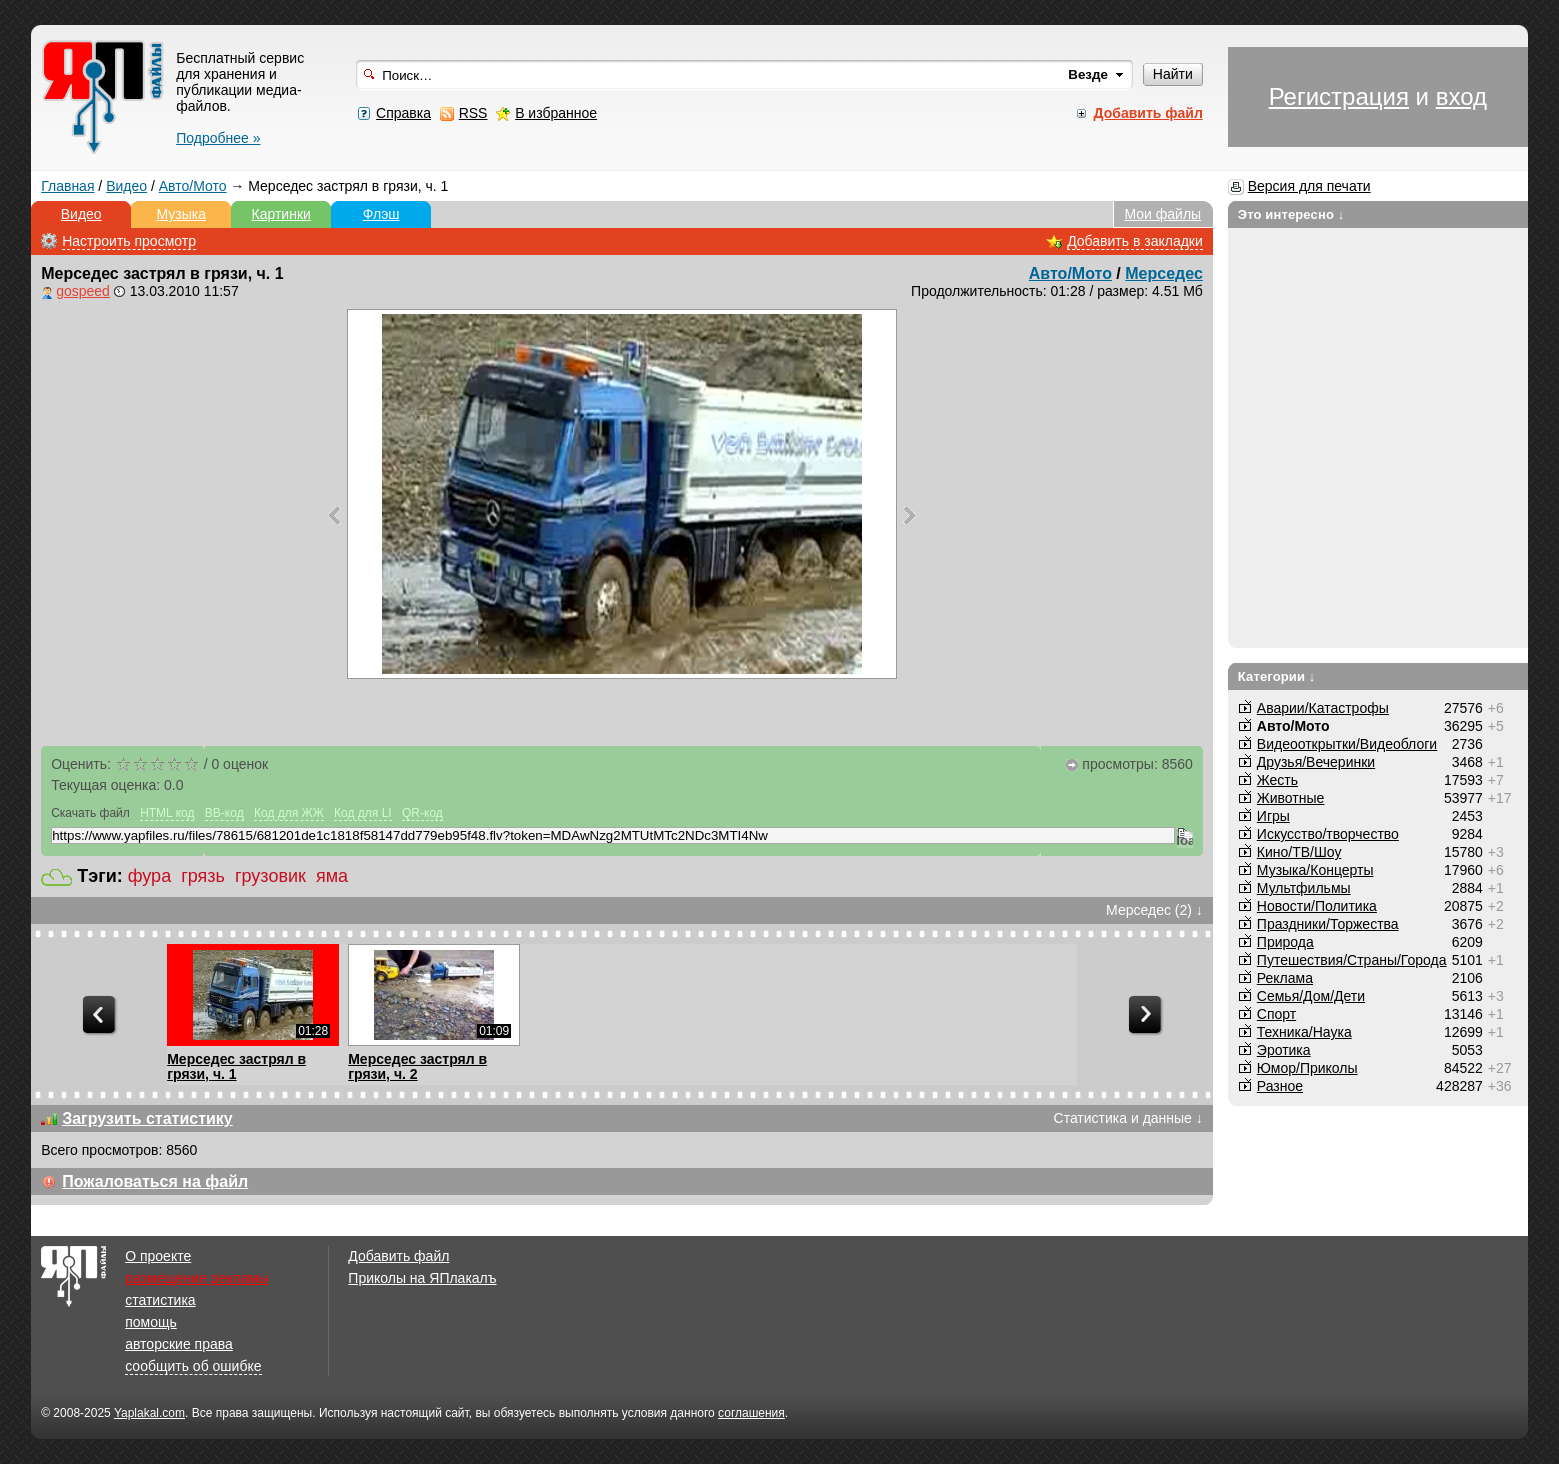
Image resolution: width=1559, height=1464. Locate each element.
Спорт (1276, 1014)
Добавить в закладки (1135, 241)
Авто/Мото (193, 186)
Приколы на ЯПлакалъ (422, 1278)
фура (149, 876)
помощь (151, 1322)
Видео (126, 186)
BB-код (224, 813)
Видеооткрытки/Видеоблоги (1347, 744)
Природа (1285, 942)
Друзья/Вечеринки (1316, 762)
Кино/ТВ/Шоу (1299, 852)
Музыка (181, 214)
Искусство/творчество (1328, 834)
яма (332, 876)
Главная (67, 186)
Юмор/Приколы (1307, 1068)
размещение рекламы (196, 1278)
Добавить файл (398, 1256)
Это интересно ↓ (1291, 214)
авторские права (179, 1344)
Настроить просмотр (129, 241)
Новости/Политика (1317, 906)
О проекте (158, 1256)
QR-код (422, 813)
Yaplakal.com (149, 1413)
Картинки (281, 214)
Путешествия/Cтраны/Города (1352, 960)
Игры (1273, 816)
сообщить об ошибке (193, 1366)
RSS (473, 113)
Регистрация (1339, 96)
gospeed (83, 291)
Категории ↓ (1277, 676)
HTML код (167, 813)
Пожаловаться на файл (155, 1181)
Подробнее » (218, 138)
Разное (1280, 1086)
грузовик (270, 876)
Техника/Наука (1304, 1032)
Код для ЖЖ (289, 813)
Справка (403, 113)
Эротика (1284, 1050)
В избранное (556, 113)
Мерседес (1164, 273)
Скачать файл (90, 813)
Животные (1291, 798)
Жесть (1277, 780)
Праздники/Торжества (1328, 924)
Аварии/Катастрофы (1323, 708)
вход (1461, 96)
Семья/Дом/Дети (1311, 996)
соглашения (751, 1413)
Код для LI (363, 813)
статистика (160, 1300)
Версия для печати (1309, 186)
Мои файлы (1162, 214)
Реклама (1285, 978)
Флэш (381, 214)
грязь (203, 876)
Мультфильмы (1304, 888)
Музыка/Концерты (1315, 870)
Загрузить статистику (147, 1118)
